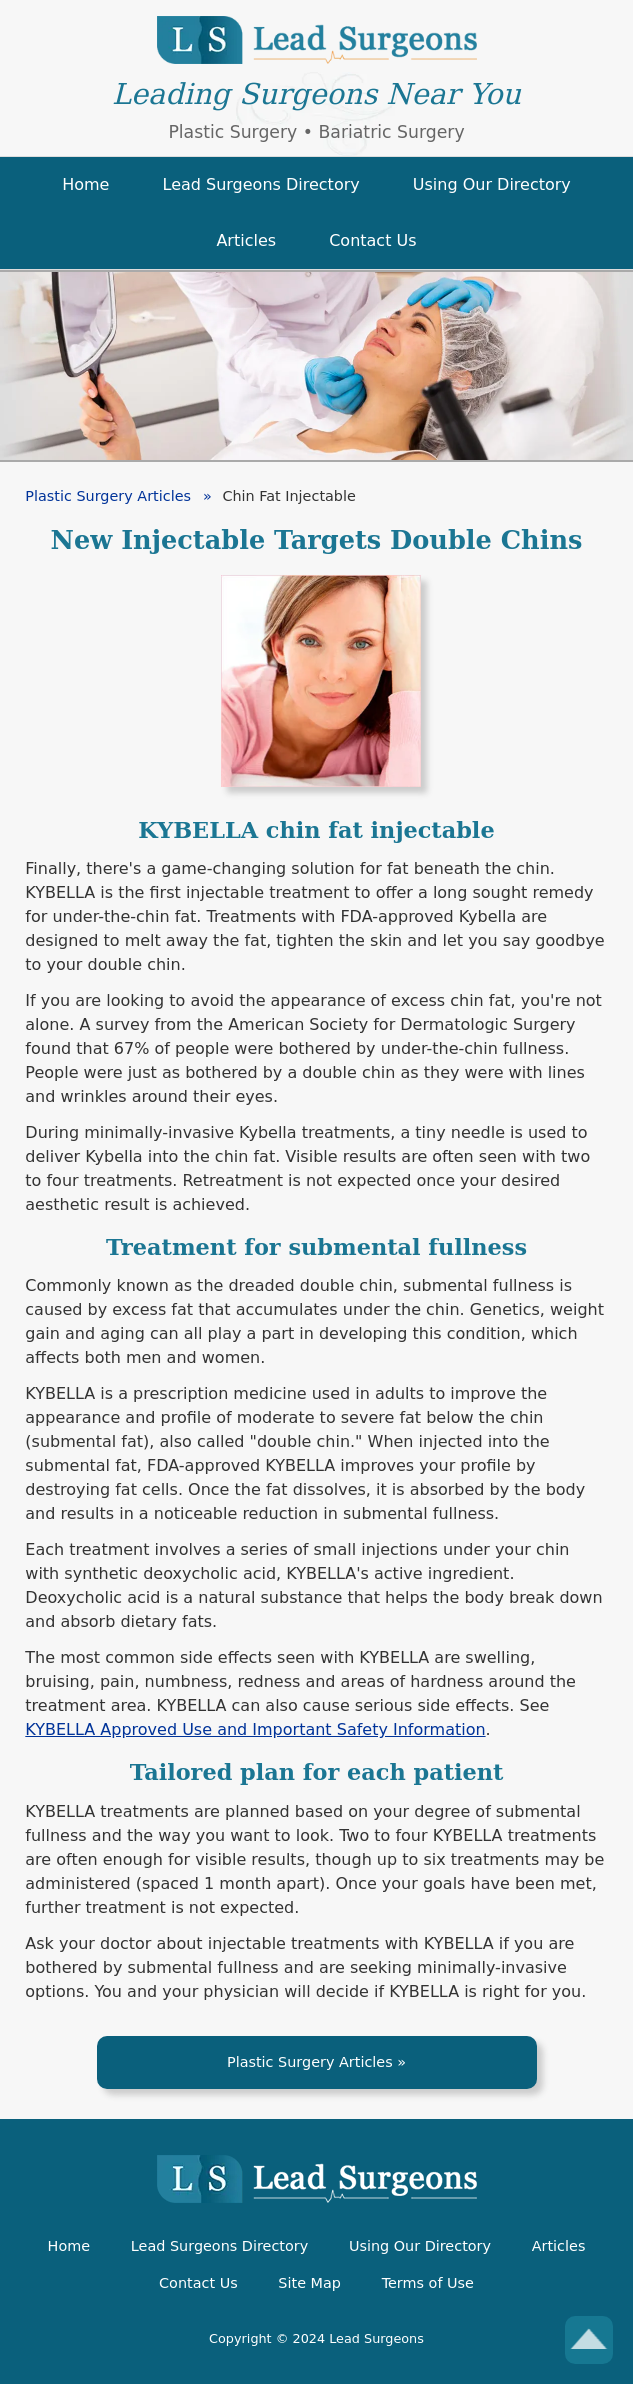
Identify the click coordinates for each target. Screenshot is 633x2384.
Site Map (309, 2283)
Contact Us (198, 2283)
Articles (559, 2246)
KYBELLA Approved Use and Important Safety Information (255, 1729)
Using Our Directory (420, 2246)
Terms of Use (428, 2283)
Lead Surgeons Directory (219, 2246)
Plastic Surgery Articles (310, 2062)
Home (69, 2246)
